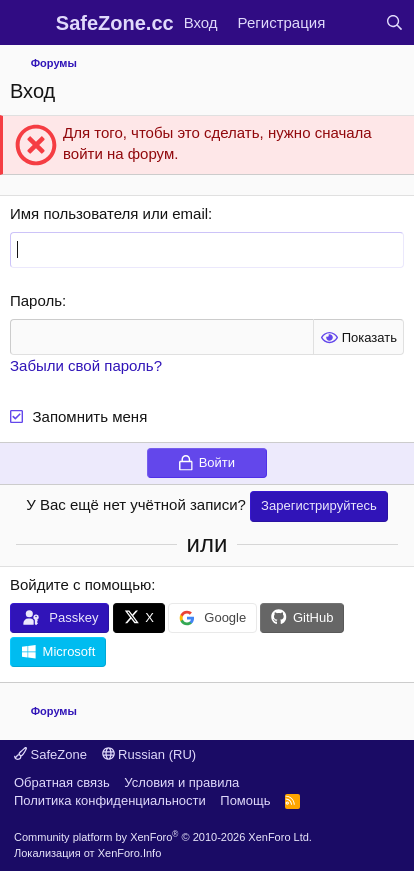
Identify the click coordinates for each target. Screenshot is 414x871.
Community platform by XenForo (163, 837)
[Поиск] (394, 22)
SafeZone (50, 754)
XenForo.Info (130, 853)
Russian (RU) (149, 754)
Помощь (245, 800)
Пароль (36, 300)
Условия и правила (181, 782)
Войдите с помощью (80, 584)
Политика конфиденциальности (110, 800)
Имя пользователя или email (109, 213)
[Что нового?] (354, 22)
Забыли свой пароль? (86, 365)
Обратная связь (62, 782)
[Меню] (27, 23)
